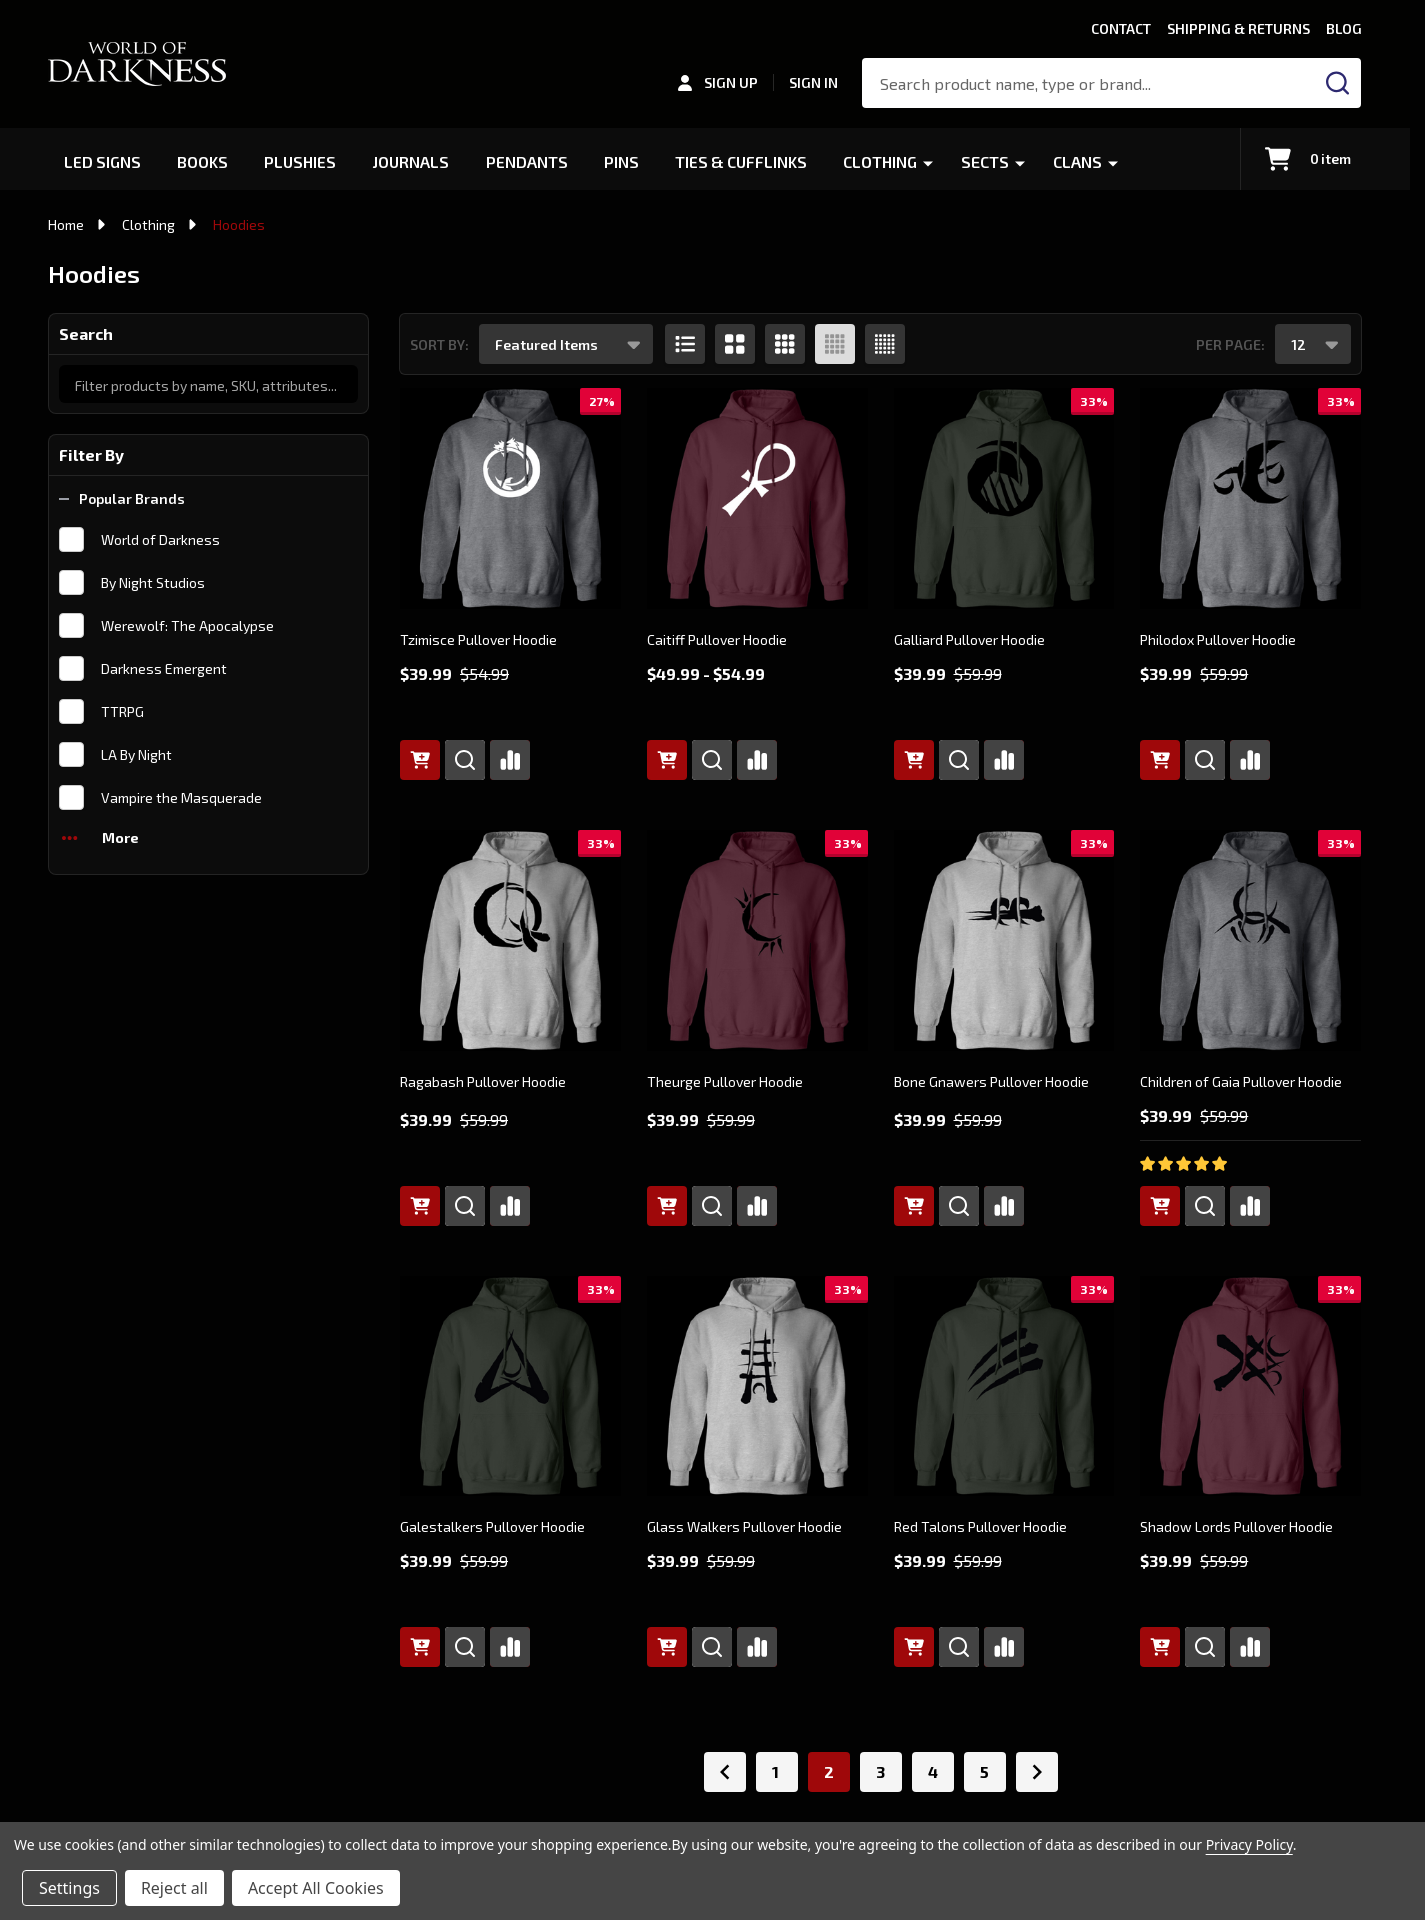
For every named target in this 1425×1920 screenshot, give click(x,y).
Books (203, 161)
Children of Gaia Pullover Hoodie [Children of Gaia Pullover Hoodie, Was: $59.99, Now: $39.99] (1241, 1081)
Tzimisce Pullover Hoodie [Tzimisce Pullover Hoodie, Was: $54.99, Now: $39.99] (478, 639)
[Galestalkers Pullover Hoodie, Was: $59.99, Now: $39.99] (510, 1386)
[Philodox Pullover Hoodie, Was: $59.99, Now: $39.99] (1250, 498)
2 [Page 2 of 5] (829, 1771)
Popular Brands (122, 498)
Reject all (174, 1888)
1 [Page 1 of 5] (775, 1771)
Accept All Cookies (316, 1888)
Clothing (885, 161)
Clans (1082, 161)
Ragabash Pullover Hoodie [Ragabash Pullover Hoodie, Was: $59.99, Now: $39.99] (483, 1081)
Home (66, 224)
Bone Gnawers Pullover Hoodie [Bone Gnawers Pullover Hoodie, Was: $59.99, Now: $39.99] (991, 1081)
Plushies (301, 161)
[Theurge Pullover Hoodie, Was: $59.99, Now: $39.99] (757, 940)
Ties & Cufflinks (744, 161)
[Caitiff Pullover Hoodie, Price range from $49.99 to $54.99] (757, 498)
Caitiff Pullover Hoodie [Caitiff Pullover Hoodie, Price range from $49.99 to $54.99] (717, 639)
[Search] (1337, 83)
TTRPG (122, 711)
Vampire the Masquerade (181, 797)
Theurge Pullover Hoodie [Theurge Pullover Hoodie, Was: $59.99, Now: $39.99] (725, 1081)
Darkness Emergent (164, 668)
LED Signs (103, 161)
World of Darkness (160, 539)
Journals (413, 161)
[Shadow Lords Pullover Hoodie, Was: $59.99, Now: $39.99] (1250, 1386)
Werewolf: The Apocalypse (187, 625)
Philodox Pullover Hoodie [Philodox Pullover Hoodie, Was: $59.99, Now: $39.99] (1218, 639)
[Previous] (725, 1772)
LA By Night (136, 754)
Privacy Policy (1249, 1844)
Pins (623, 161)
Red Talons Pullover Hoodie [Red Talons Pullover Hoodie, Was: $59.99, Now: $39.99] (980, 1526)
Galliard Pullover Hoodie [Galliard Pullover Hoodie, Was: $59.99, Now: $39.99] (969, 639)
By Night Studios (153, 582)
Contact (1121, 28)
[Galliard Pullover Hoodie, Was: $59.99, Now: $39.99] (1004, 498)
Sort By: (439, 344)
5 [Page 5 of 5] (984, 1771)
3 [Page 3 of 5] (880, 1771)
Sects (990, 161)
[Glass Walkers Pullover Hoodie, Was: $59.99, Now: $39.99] (757, 1386)
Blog (1344, 28)
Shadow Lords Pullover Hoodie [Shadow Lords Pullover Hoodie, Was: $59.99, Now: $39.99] (1236, 1526)
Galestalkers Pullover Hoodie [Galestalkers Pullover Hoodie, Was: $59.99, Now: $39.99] (492, 1526)
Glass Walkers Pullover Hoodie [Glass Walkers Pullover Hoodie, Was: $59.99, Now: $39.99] (744, 1526)
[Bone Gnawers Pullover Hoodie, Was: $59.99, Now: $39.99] (1004, 940)
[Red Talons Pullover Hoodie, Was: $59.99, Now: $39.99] (1004, 1386)
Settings (69, 1888)
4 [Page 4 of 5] (933, 1771)
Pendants (529, 161)
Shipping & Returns (1238, 28)
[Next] (1037, 1772)
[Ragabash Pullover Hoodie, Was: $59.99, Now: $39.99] (510, 940)
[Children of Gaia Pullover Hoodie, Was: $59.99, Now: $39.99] (1250, 940)
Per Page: (1230, 344)
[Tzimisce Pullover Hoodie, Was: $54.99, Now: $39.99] (510, 498)
